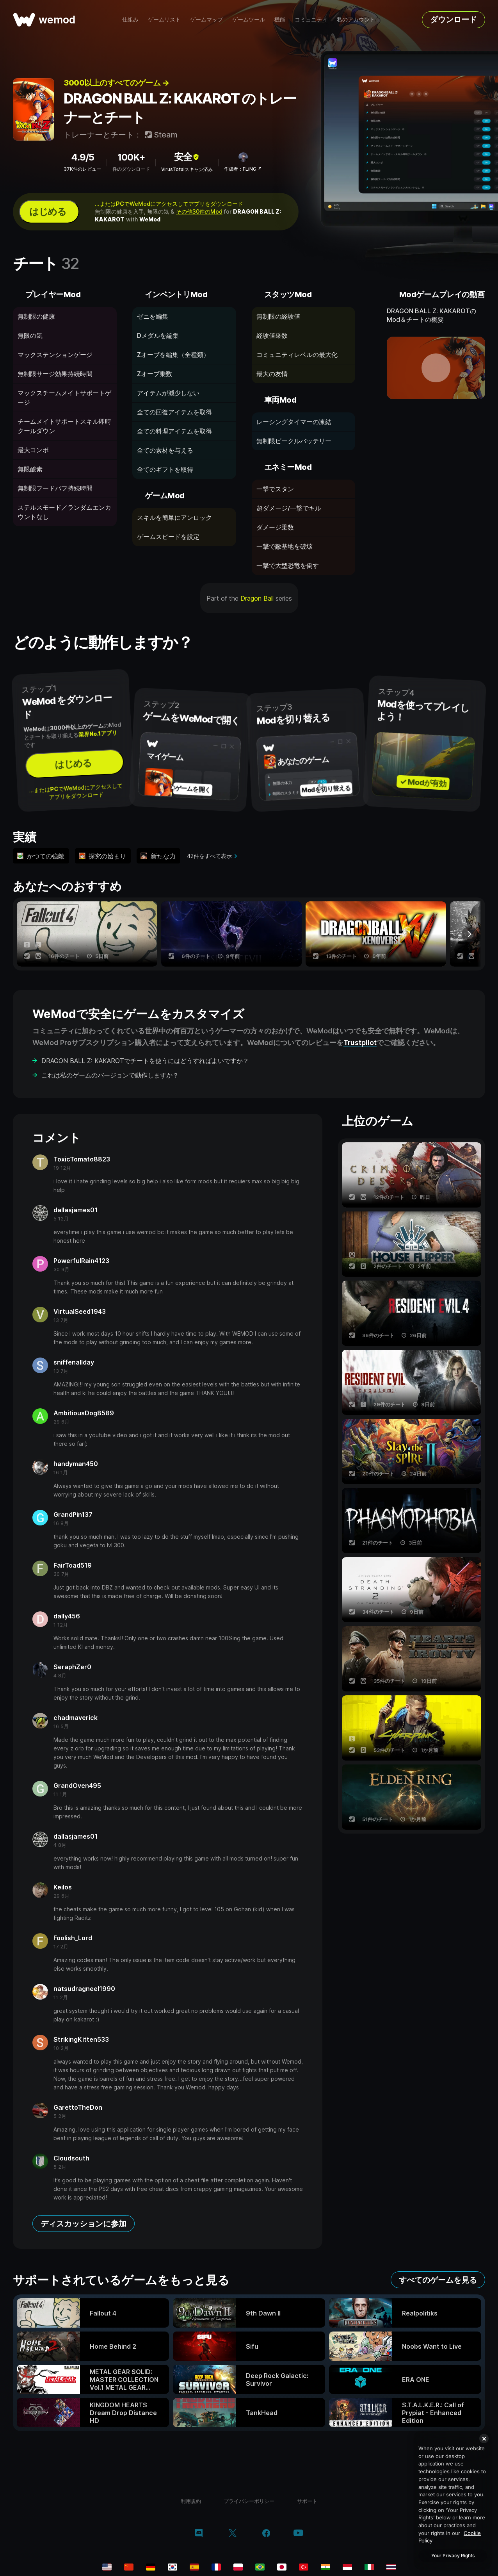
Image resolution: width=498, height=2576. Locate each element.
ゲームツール (248, 19)
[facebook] (266, 2534)
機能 (279, 19)
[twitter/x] (232, 2534)
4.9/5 (82, 157)
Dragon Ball (257, 598)
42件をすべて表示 (209, 856)
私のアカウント (356, 19)
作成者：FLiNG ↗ (243, 169)
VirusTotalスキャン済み (187, 169)
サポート (307, 2501)
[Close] (484, 2438)
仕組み (130, 19)
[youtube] (298, 2534)
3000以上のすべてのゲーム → (116, 82)
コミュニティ (311, 19)
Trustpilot (360, 1042)
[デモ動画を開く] (436, 368)
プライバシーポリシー (249, 2501)
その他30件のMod (199, 211)
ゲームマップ (206, 19)
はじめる (47, 211)
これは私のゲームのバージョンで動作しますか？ (110, 1075)
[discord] (199, 2534)
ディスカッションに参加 (83, 2223)
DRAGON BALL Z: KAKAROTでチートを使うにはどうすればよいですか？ (145, 1061)
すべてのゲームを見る (438, 2280)
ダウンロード (453, 19)
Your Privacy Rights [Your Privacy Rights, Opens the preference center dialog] (453, 2555)
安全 (187, 156)
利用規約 (191, 2501)
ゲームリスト (164, 19)
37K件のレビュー (82, 169)
